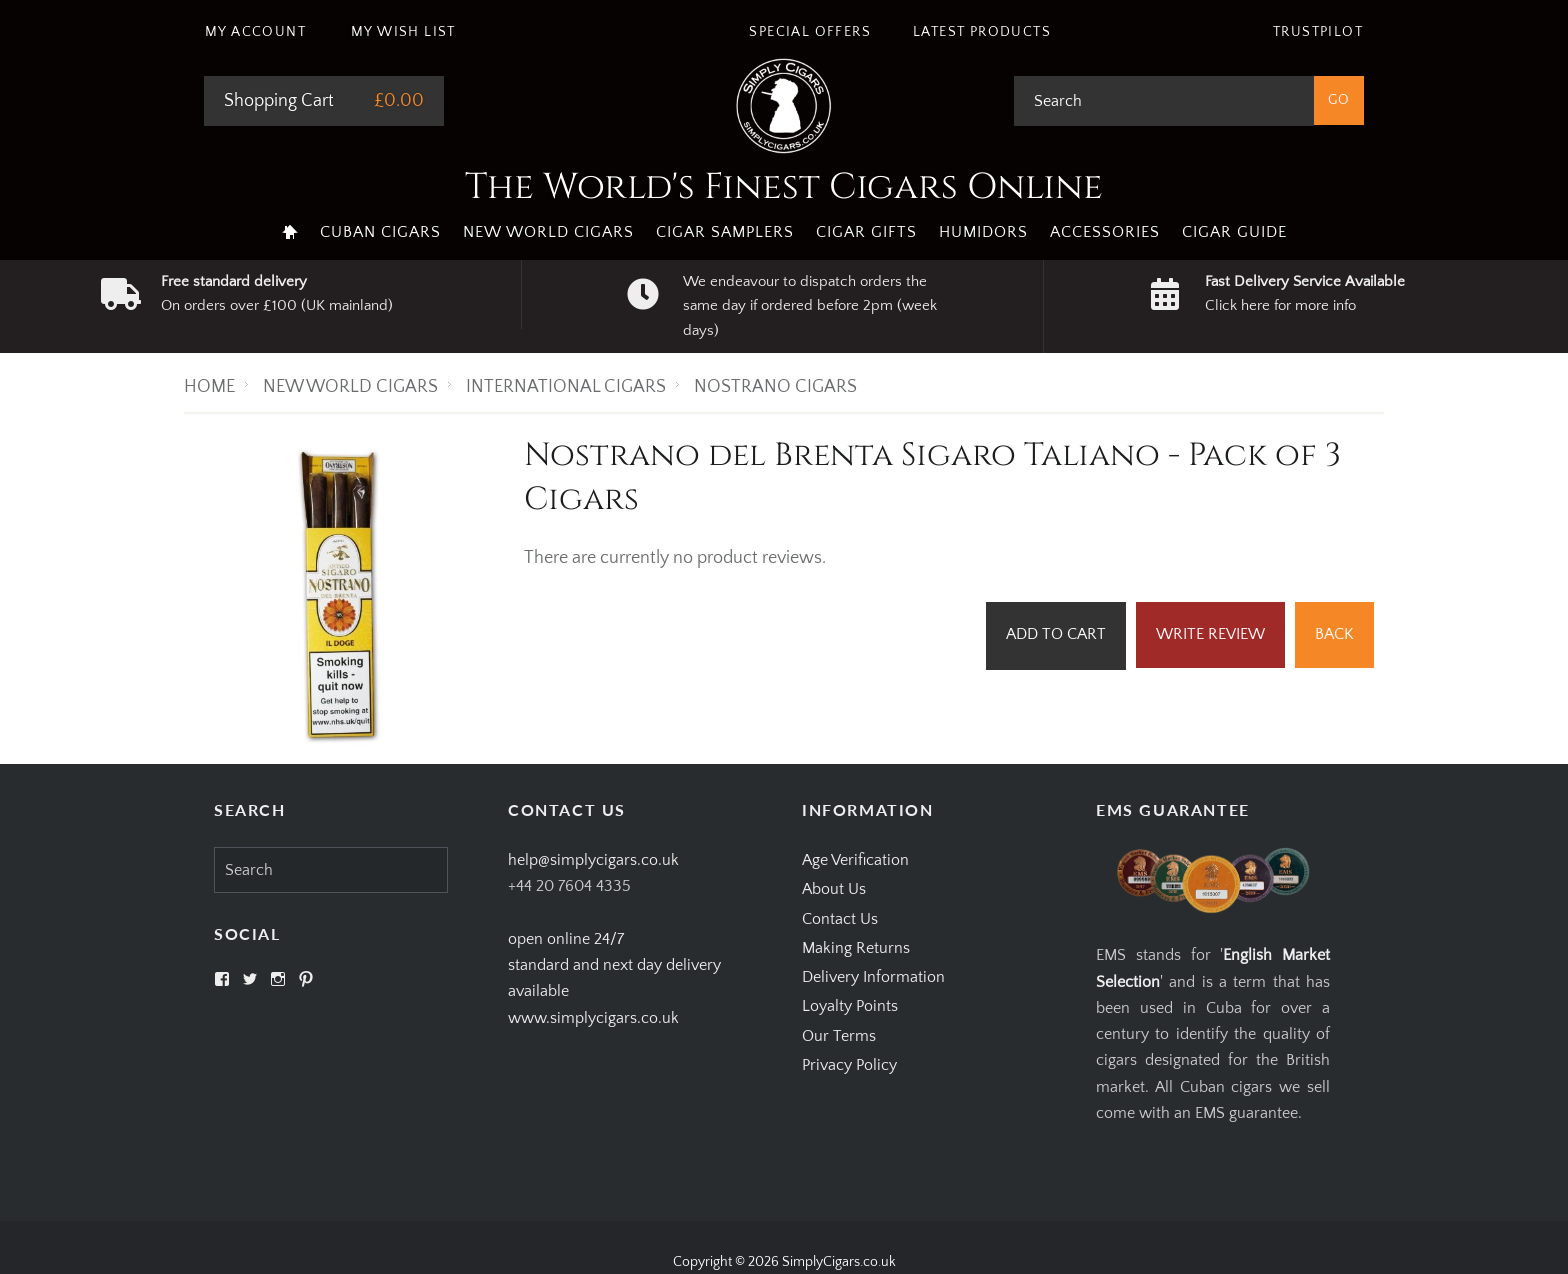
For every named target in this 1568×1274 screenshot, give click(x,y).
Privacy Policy (849, 1065)
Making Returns (856, 948)
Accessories (1105, 232)
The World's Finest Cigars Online (784, 187)
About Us (834, 889)
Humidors (983, 232)
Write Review (1210, 634)
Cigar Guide (1234, 232)
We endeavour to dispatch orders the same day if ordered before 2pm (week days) (810, 306)
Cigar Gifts (866, 232)
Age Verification (855, 860)
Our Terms (839, 1036)
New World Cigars (548, 232)
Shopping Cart (279, 101)
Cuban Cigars (380, 232)
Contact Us (840, 919)
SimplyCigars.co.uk (839, 1262)
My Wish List (403, 32)
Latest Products (982, 32)
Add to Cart (1056, 634)
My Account (255, 32)
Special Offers (810, 32)
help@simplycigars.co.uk (593, 860)
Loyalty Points (850, 1006)
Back (1334, 634)
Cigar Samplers (725, 232)
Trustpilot (1318, 32)
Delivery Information (873, 977)
